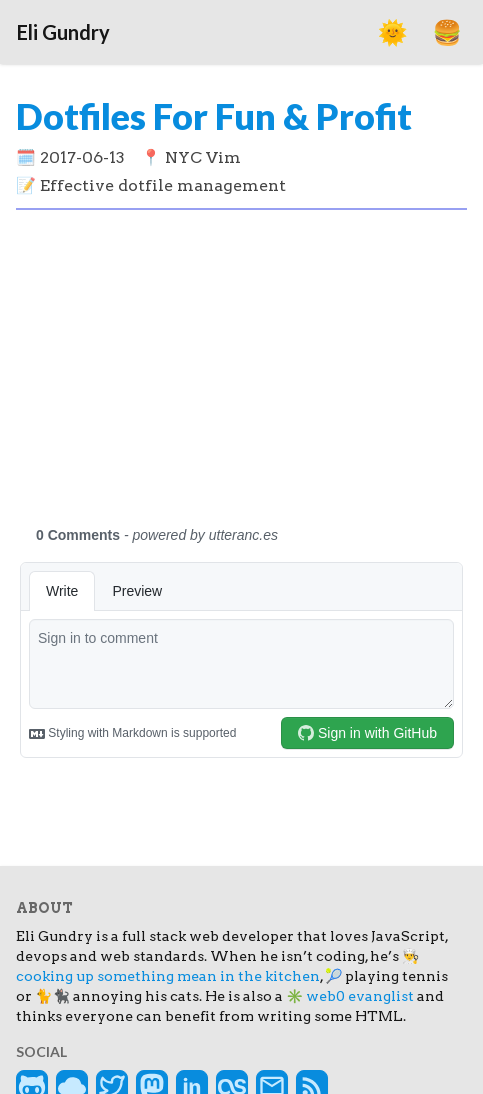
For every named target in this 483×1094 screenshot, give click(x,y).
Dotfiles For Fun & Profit (214, 116)
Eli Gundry (63, 32)
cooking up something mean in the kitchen (168, 976)
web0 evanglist (360, 996)
